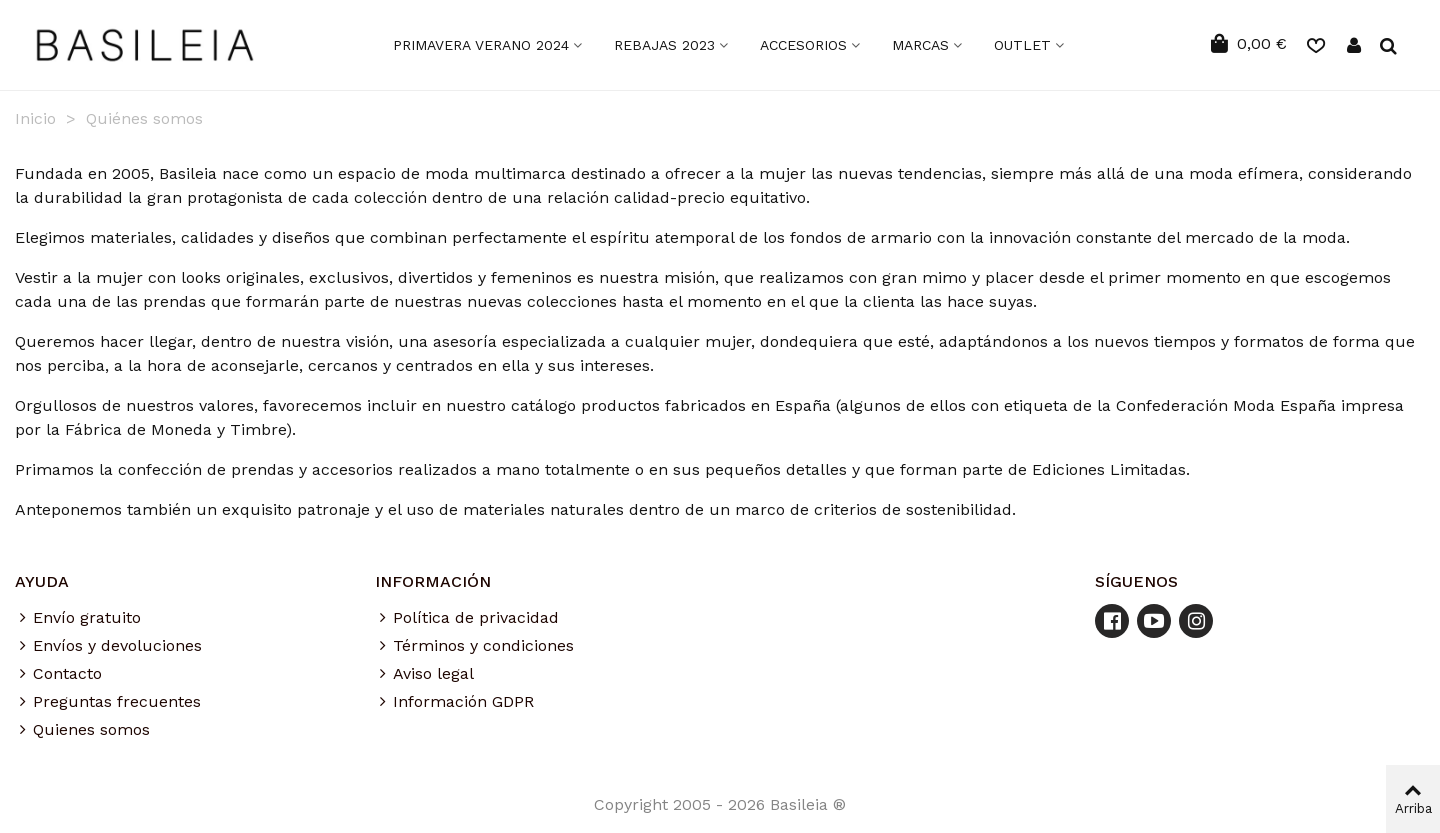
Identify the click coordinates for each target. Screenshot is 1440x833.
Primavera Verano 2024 (481, 45)
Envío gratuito (78, 618)
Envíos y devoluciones (108, 646)
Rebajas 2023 (664, 45)
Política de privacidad (467, 618)
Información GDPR (454, 702)
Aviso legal (424, 674)
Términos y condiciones (474, 646)
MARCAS (920, 45)
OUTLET (1022, 45)
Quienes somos (82, 730)
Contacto (58, 674)
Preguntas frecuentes (108, 702)
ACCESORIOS (803, 45)
